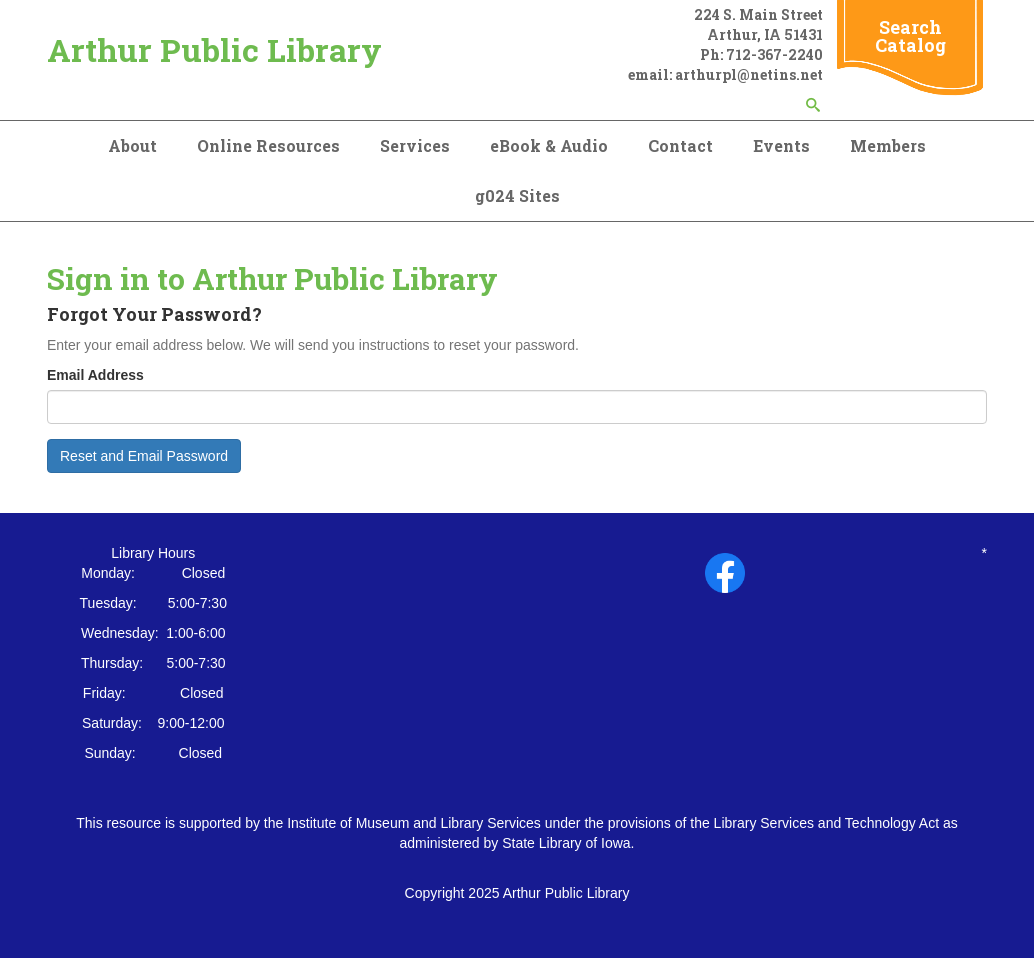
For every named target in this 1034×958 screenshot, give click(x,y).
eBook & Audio (549, 145)
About (132, 145)
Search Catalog (910, 36)
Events (781, 145)
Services (415, 145)
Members (888, 145)
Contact (680, 145)
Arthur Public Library (214, 49)
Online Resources (268, 145)
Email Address (95, 375)
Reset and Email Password (144, 456)
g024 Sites (517, 195)
